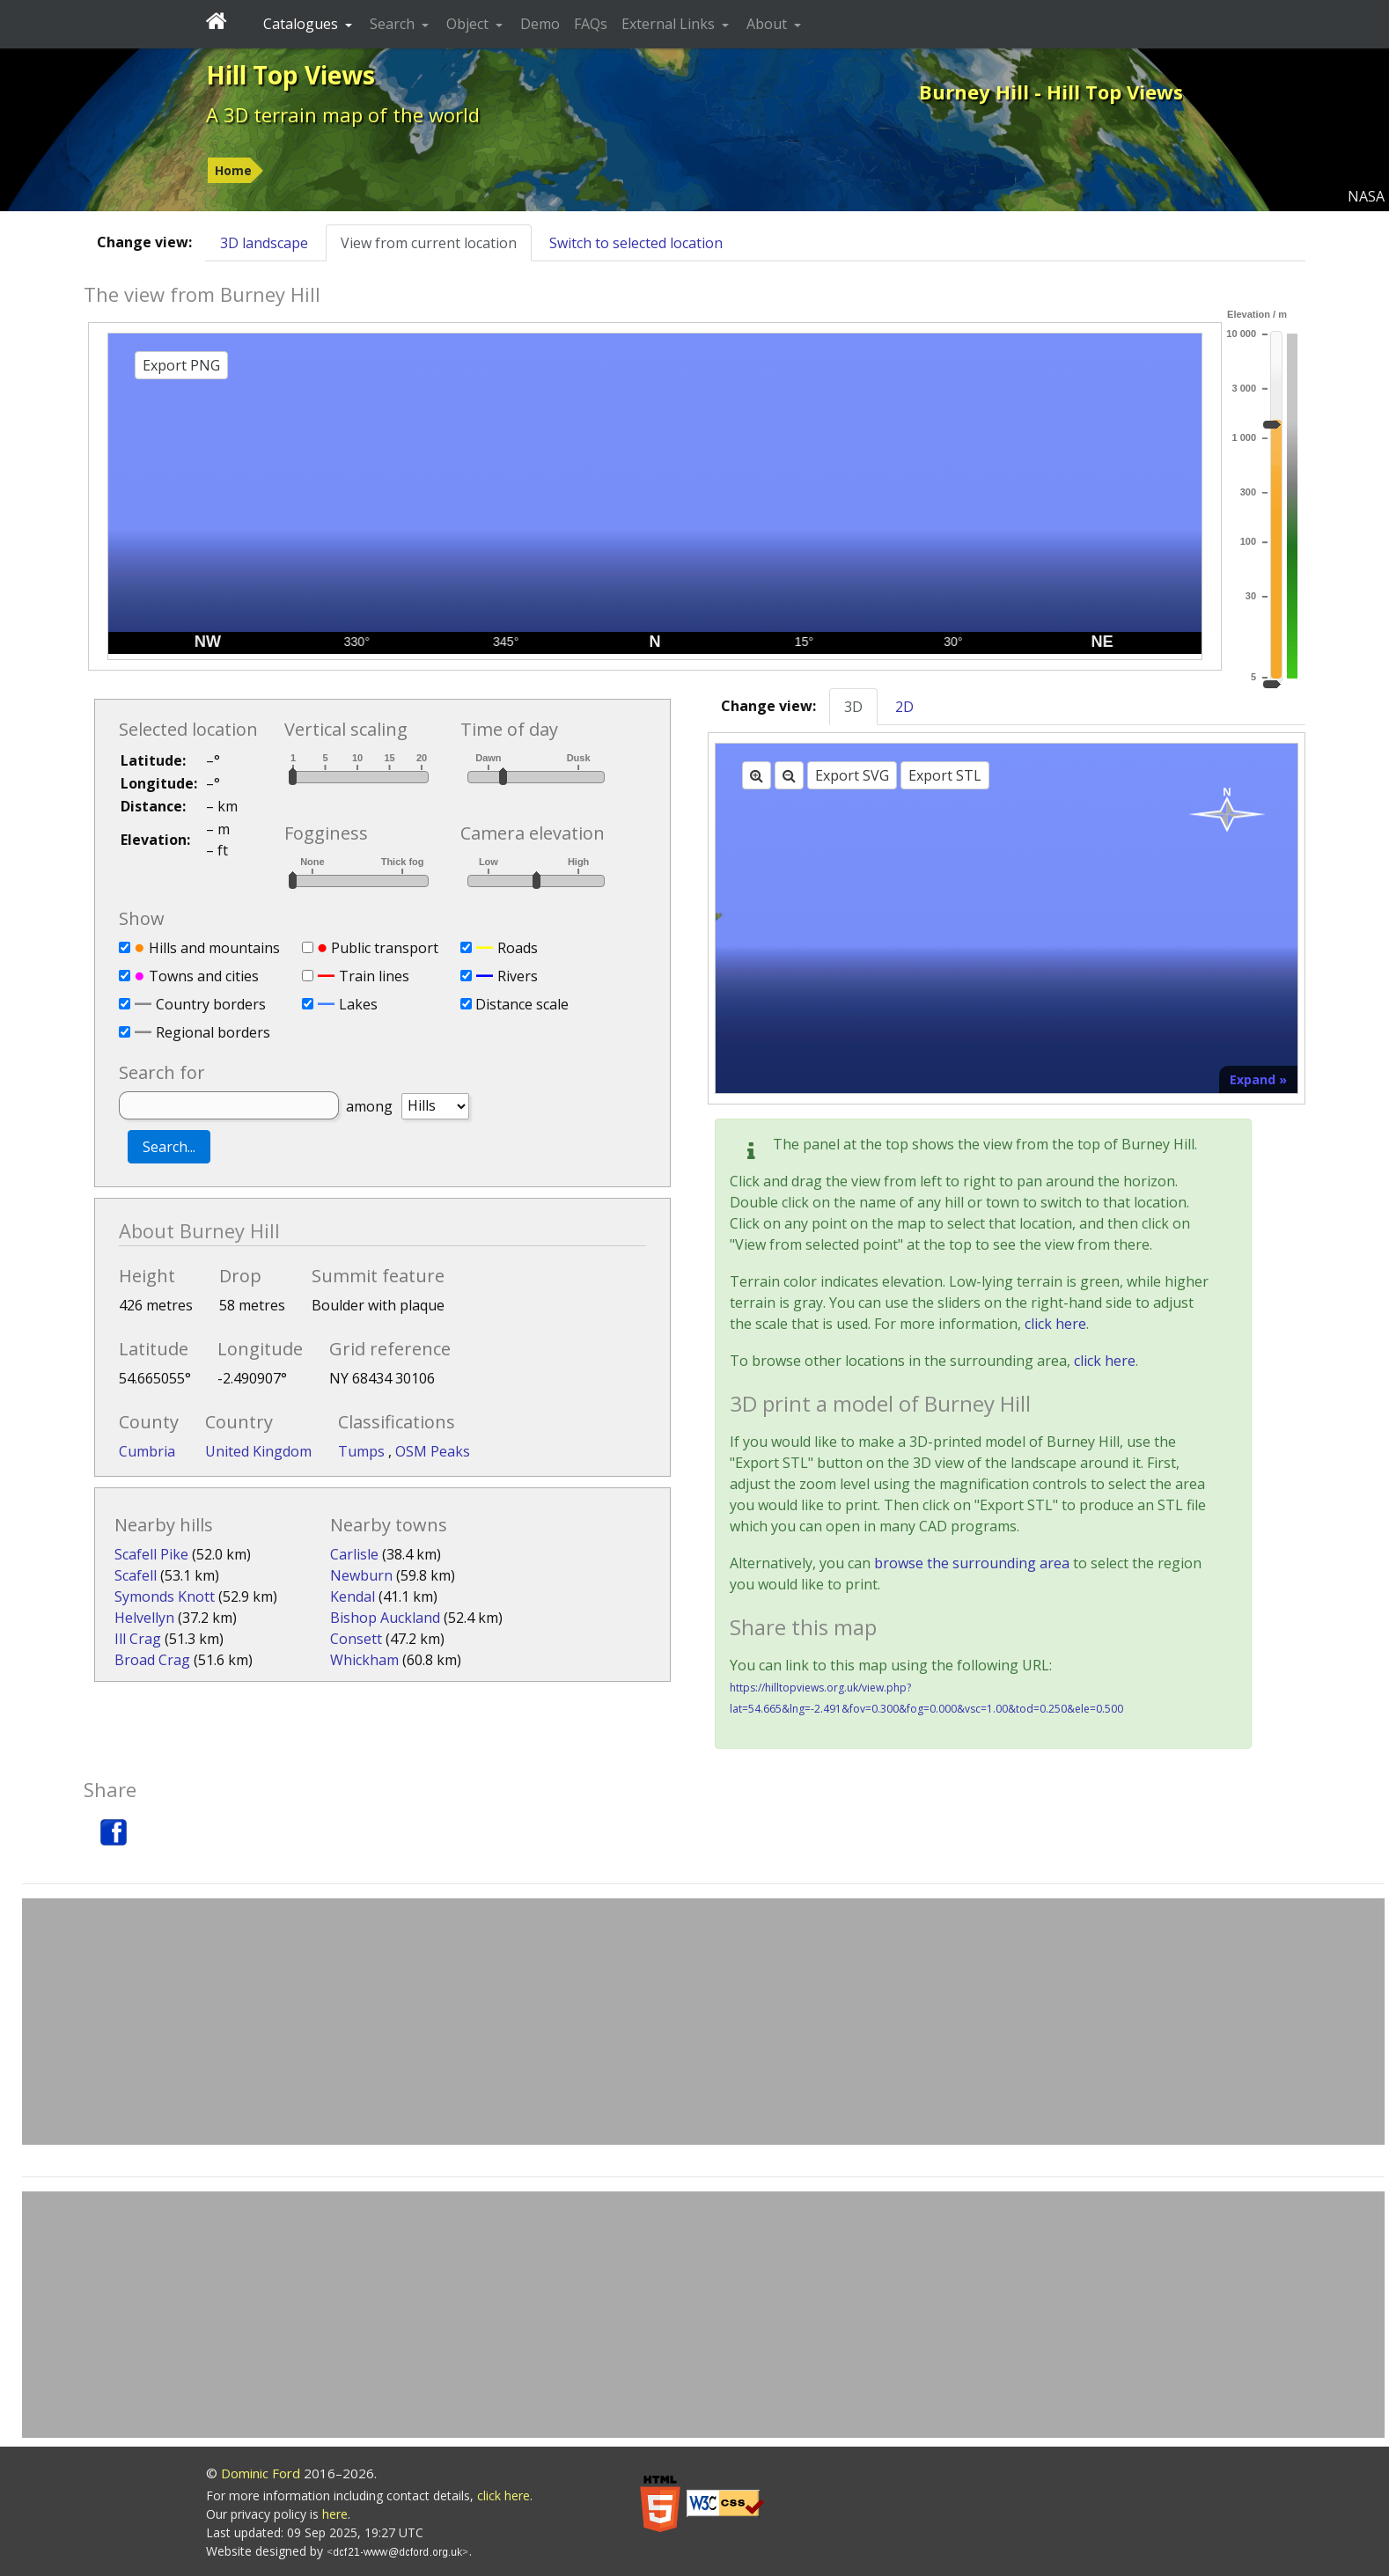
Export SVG (852, 775)
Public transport (384, 948)
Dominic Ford (260, 2473)
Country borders (211, 1004)
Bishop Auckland (385, 1617)
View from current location (429, 243)
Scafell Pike (151, 1554)
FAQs (590, 23)
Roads (517, 948)
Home (233, 170)
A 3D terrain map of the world (343, 114)
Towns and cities (204, 976)
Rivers (517, 976)
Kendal (352, 1596)
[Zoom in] (756, 775)
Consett (356, 1638)
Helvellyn (144, 1617)
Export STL (944, 775)
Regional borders (213, 1032)
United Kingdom (258, 1451)
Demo (540, 23)
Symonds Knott (164, 1596)
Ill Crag (137, 1638)
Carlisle (354, 1554)
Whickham (364, 1660)
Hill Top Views (290, 75)
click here (1055, 1323)
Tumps (363, 1451)
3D (853, 706)
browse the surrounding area (971, 1563)
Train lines (374, 976)
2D (904, 706)
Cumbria (147, 1451)
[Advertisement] (703, 2021)
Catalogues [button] (302, 23)
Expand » (1258, 1079)
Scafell (135, 1575)
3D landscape (264, 243)
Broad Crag (152, 1660)
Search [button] (394, 23)
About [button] (768, 23)
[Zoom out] (789, 775)
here (335, 2514)
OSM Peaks (432, 1451)
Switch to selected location (636, 243)
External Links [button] (669, 23)
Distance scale (522, 1004)
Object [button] (469, 23)
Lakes (358, 1004)
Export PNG (181, 365)
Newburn (361, 1575)
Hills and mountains (214, 948)
